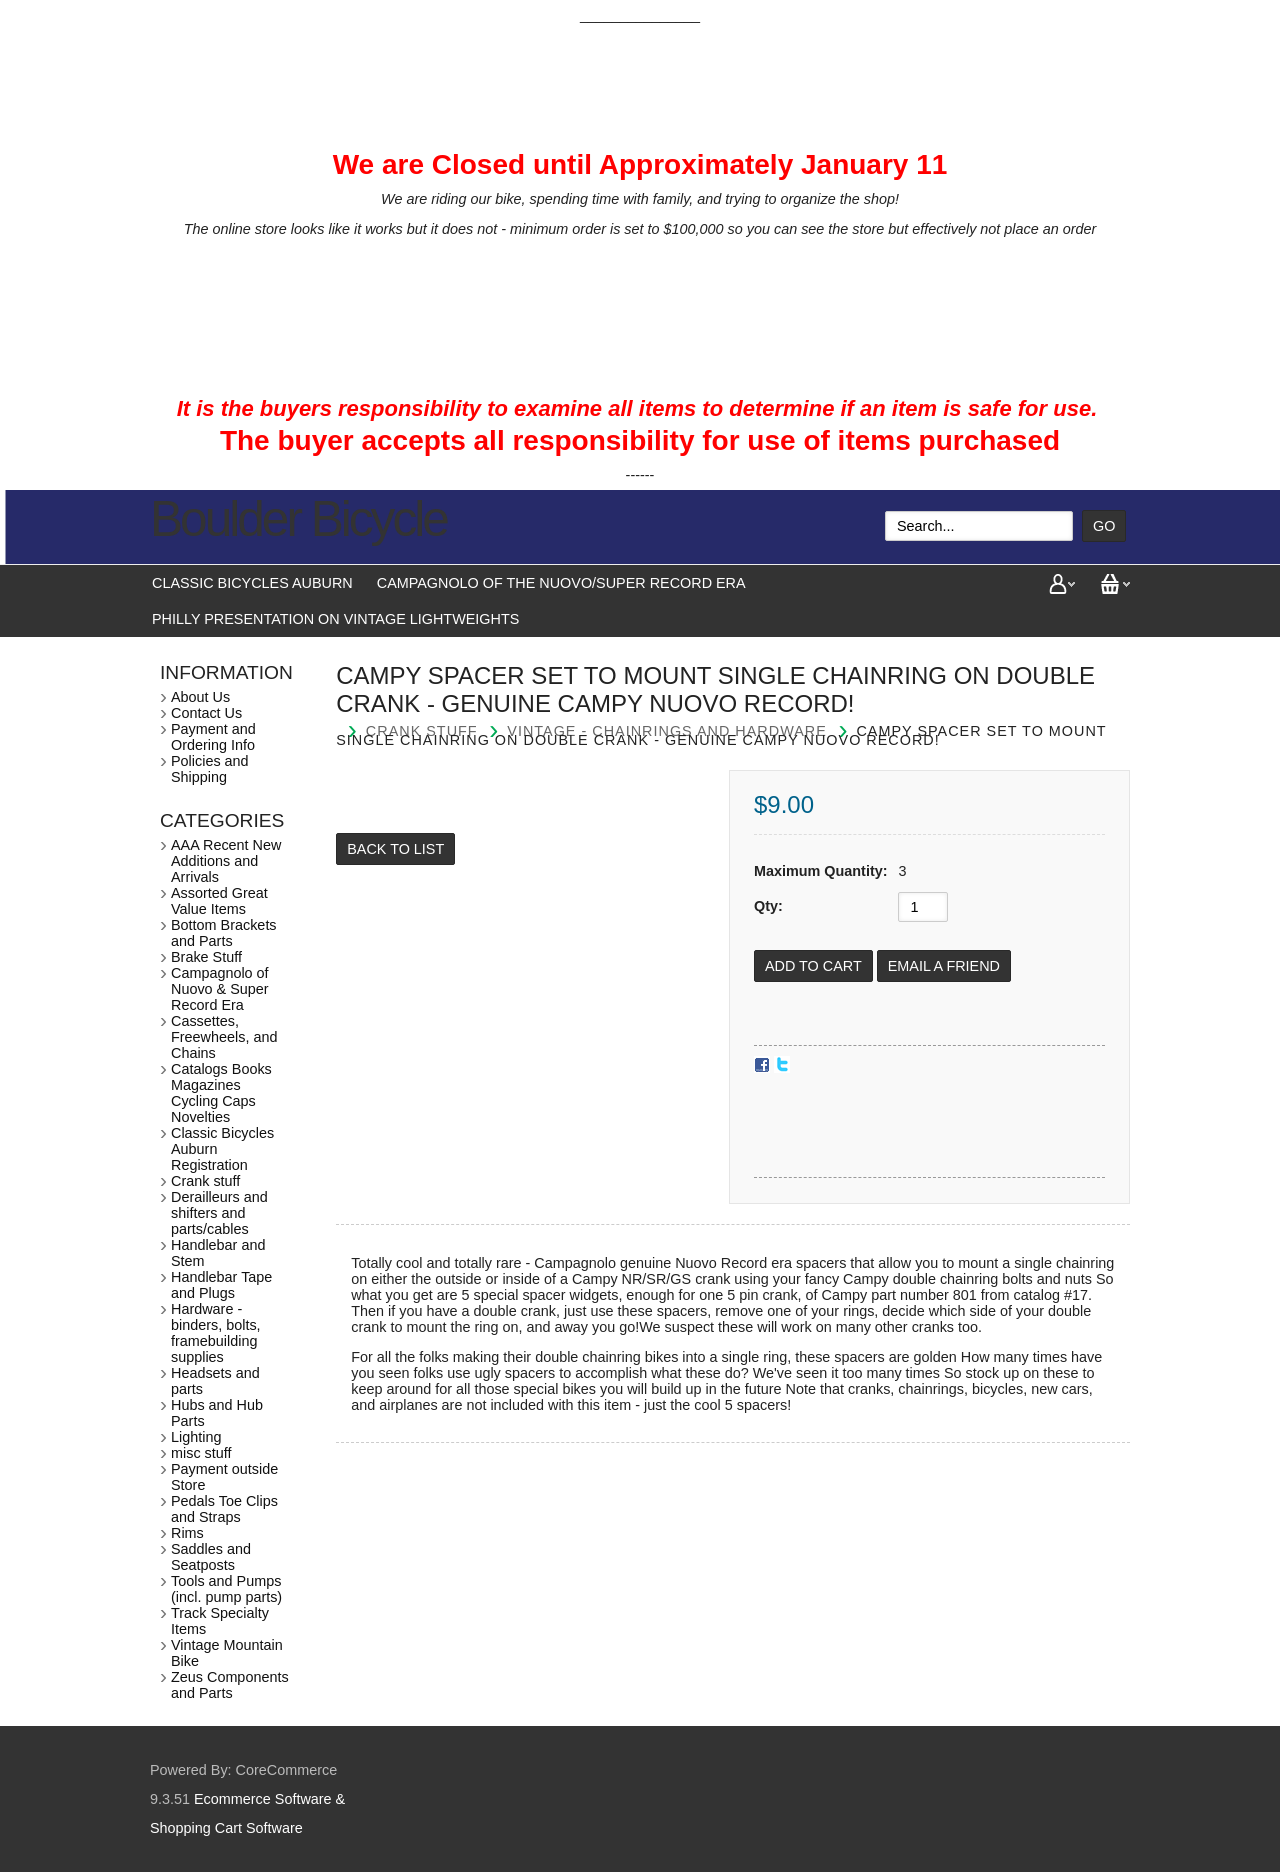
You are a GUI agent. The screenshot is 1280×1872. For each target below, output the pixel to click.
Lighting (196, 1437)
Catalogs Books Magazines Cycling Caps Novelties (221, 1093)
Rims (187, 1533)
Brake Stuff (206, 957)
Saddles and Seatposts (211, 1557)
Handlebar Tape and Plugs (221, 1285)
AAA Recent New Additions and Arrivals (226, 861)
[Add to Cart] (813, 966)
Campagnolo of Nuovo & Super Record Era (220, 989)
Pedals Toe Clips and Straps (224, 1509)
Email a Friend (944, 966)
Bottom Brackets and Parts (224, 933)
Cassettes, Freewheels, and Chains (224, 1037)
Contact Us (206, 713)
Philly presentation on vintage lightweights (335, 619)
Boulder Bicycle (298, 519)
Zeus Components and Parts (230, 1685)
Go (1104, 526)
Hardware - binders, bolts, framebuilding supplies (216, 1333)
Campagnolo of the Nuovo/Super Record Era (561, 583)
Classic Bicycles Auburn (252, 583)
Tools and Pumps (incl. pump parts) (226, 1589)
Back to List (395, 849)
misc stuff (201, 1453)
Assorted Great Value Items (219, 901)
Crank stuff (205, 1181)
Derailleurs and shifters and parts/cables (219, 1213)
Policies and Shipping (210, 769)
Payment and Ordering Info (213, 737)
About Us (200, 697)
